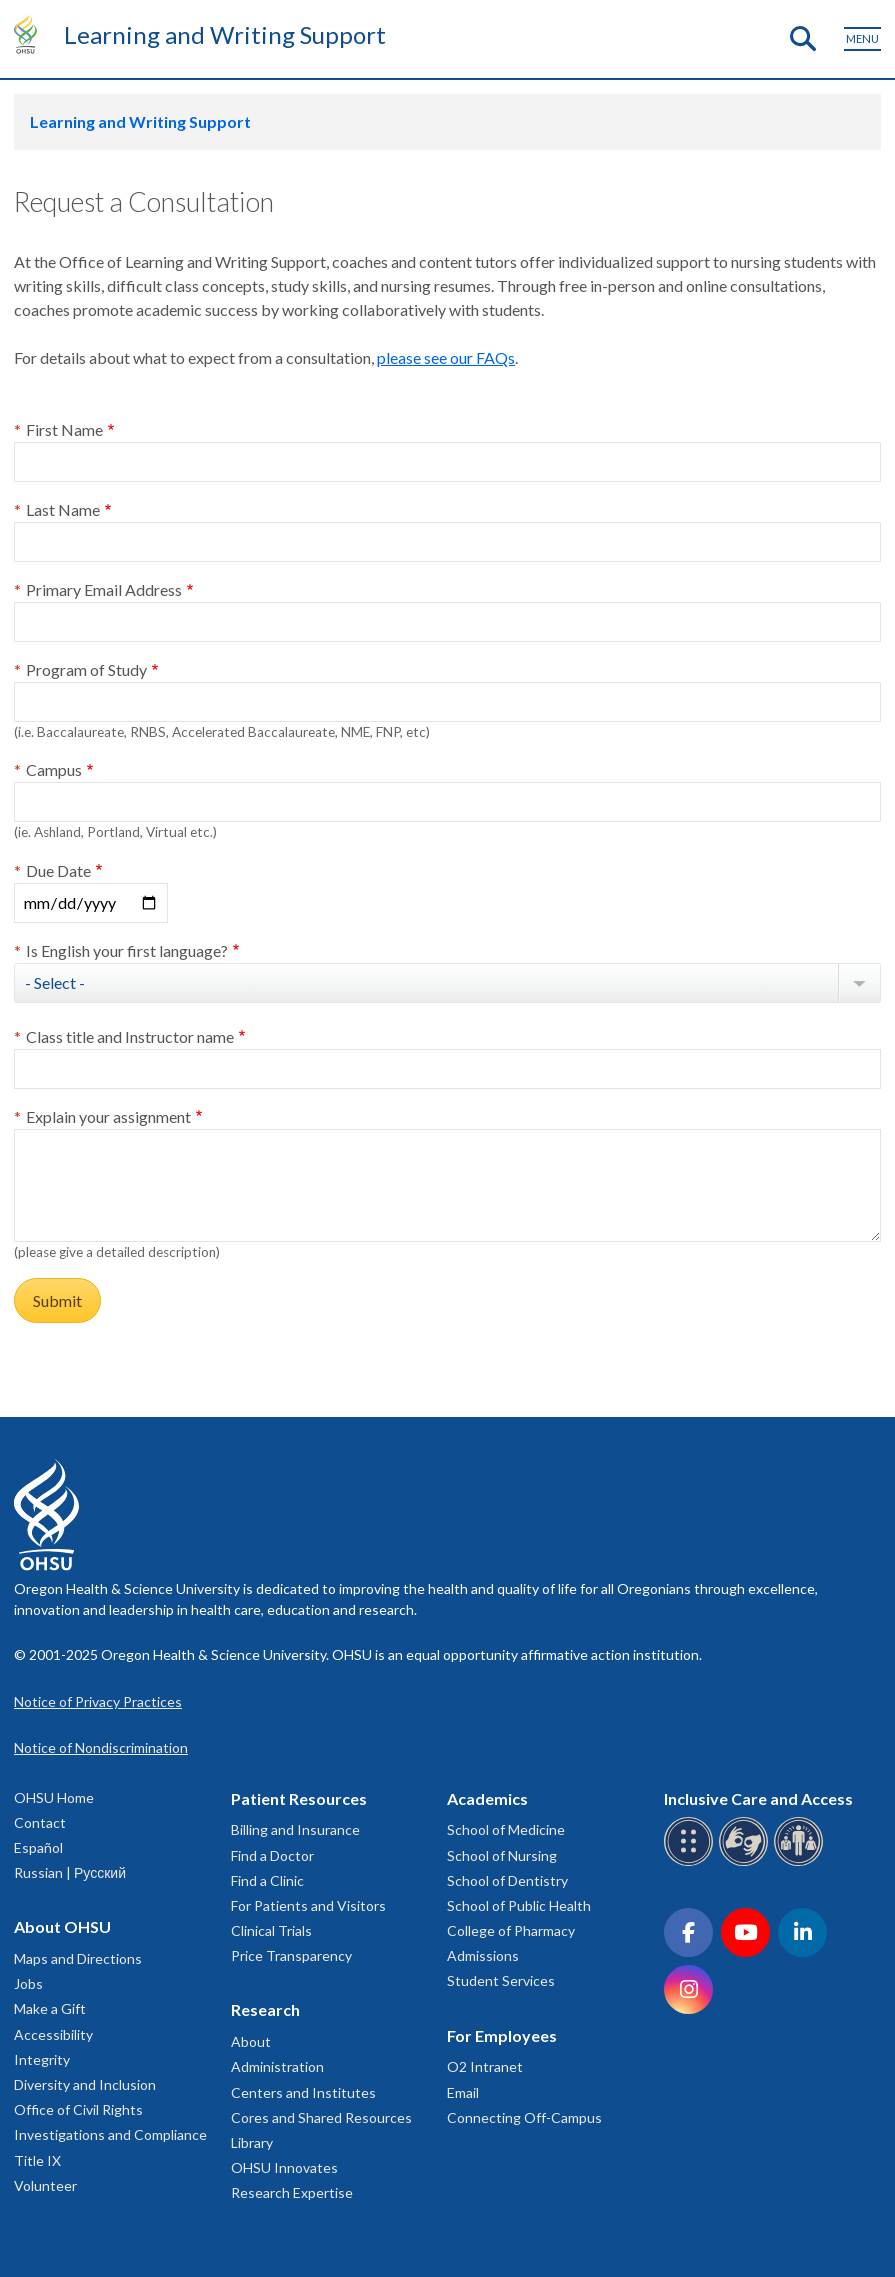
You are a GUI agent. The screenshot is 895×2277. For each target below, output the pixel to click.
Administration (277, 2066)
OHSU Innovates (284, 2167)
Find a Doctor (272, 1855)
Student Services (501, 1980)
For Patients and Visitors (308, 1905)
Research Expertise (292, 2192)
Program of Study (86, 669)
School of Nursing (502, 1855)
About (251, 2041)
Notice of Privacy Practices (98, 1701)
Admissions (483, 1955)
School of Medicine (506, 1829)
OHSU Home (54, 1797)
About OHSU (62, 1926)
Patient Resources (299, 1798)
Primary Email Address (104, 589)
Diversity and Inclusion (85, 2084)
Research (265, 2009)
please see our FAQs (446, 357)
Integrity (42, 2059)
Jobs (28, 1983)
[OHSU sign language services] (746, 1862)
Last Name (63, 509)
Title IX (37, 2160)
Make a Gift (50, 2008)
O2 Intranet (485, 2066)
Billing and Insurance (295, 1829)
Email (463, 2092)
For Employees (502, 2035)
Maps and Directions (78, 1958)
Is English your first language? (127, 950)
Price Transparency (291, 1955)
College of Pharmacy (511, 1930)
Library (252, 2142)
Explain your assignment (108, 1116)
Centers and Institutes (303, 2092)
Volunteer (45, 2185)
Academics (487, 1798)
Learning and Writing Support (225, 34)
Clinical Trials (271, 1930)
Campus (54, 769)
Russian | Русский (70, 1872)
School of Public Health (519, 1905)
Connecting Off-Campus (524, 2117)
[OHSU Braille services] (691, 1862)
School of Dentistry (507, 1880)
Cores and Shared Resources (321, 2117)
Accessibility (53, 2034)
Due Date (58, 870)
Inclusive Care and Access (758, 1798)
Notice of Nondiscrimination (101, 1747)
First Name (64, 429)
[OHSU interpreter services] (801, 1862)
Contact (40, 1822)
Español (38, 1847)
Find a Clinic (267, 1880)
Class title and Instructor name (130, 1036)
